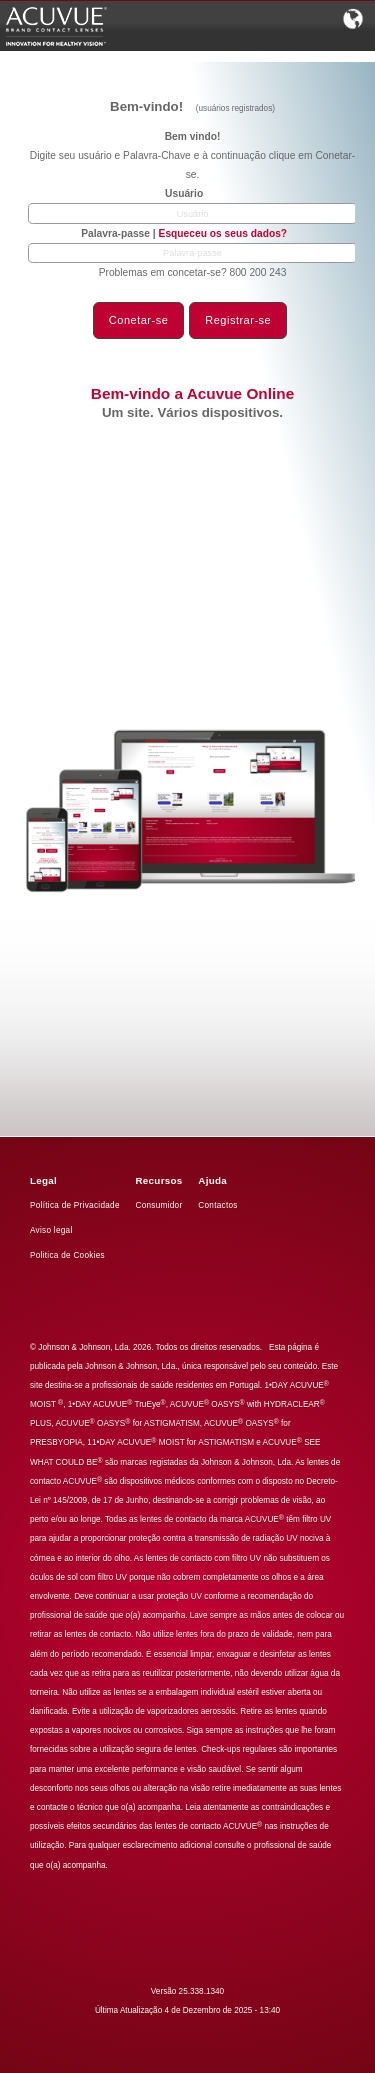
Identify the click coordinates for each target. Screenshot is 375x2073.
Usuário (184, 193)
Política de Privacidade (75, 1205)
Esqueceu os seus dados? (223, 233)
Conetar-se (138, 320)
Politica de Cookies (67, 1255)
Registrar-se (238, 320)
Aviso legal (51, 1230)
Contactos (217, 1205)
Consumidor (158, 1205)
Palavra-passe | (184, 233)
